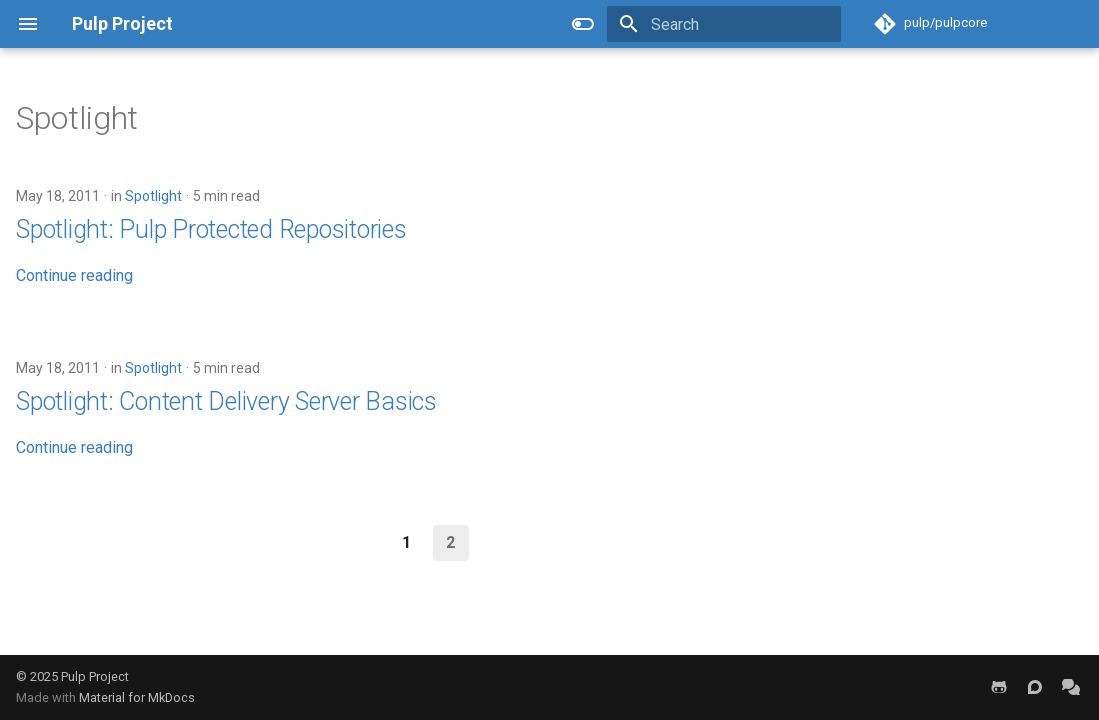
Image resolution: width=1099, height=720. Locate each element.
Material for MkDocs (137, 697)
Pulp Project (95, 676)
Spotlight (153, 196)
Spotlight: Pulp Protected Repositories (211, 229)
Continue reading (74, 275)
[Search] (724, 24)
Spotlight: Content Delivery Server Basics (226, 401)
